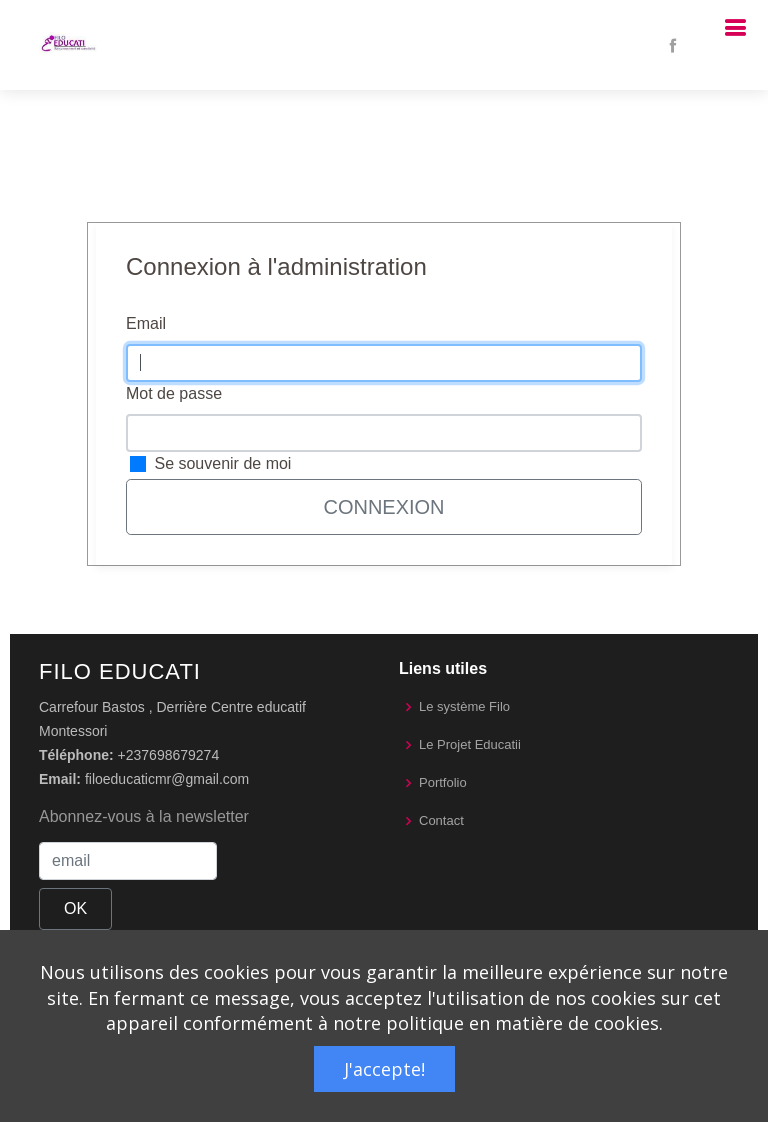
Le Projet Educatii (470, 744)
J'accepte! (384, 1069)
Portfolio (443, 782)
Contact (441, 820)
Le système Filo (464, 706)
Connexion (383, 507)
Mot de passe (174, 393)
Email (146, 323)
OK (75, 908)
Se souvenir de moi (222, 463)
